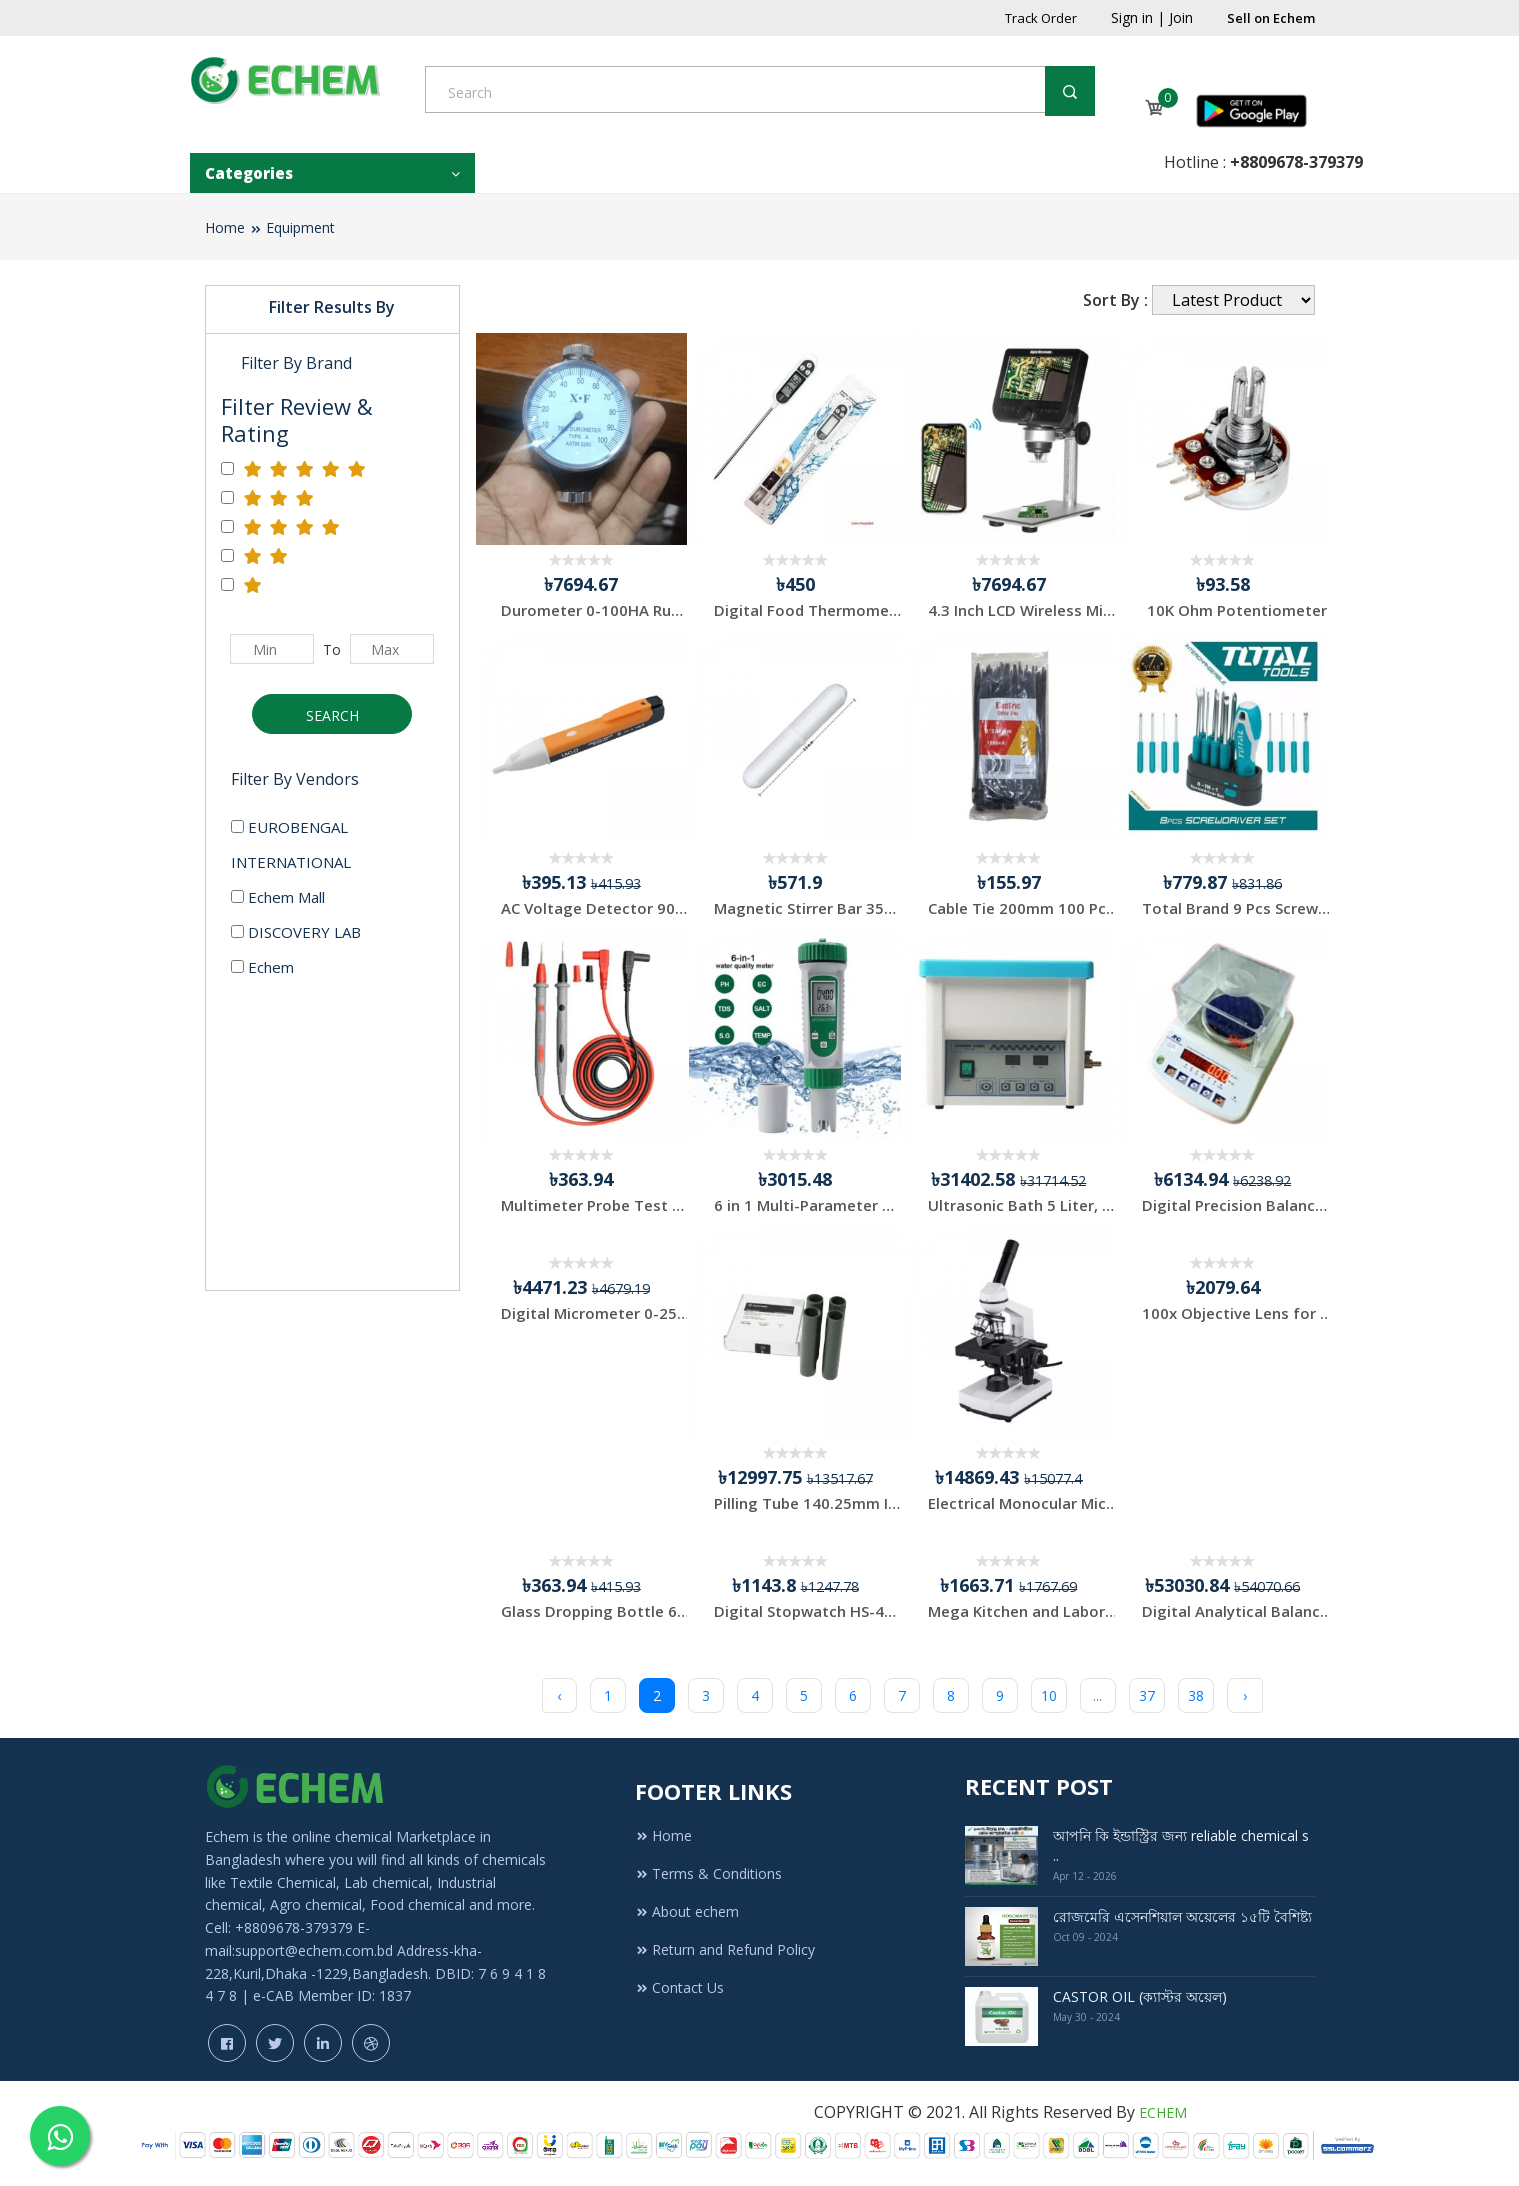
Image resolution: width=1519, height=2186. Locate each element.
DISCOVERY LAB (296, 932)
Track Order (1041, 18)
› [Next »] (1245, 1695)
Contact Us (679, 1987)
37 (1147, 1695)
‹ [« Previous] (559, 1695)
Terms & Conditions (708, 1873)
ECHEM (1163, 2112)
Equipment (300, 227)
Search (332, 715)
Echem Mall (278, 897)
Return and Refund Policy (725, 1949)
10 (1049, 1695)
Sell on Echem (1271, 18)
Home (225, 227)
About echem (687, 1911)
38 (1196, 1695)
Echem (262, 967)
